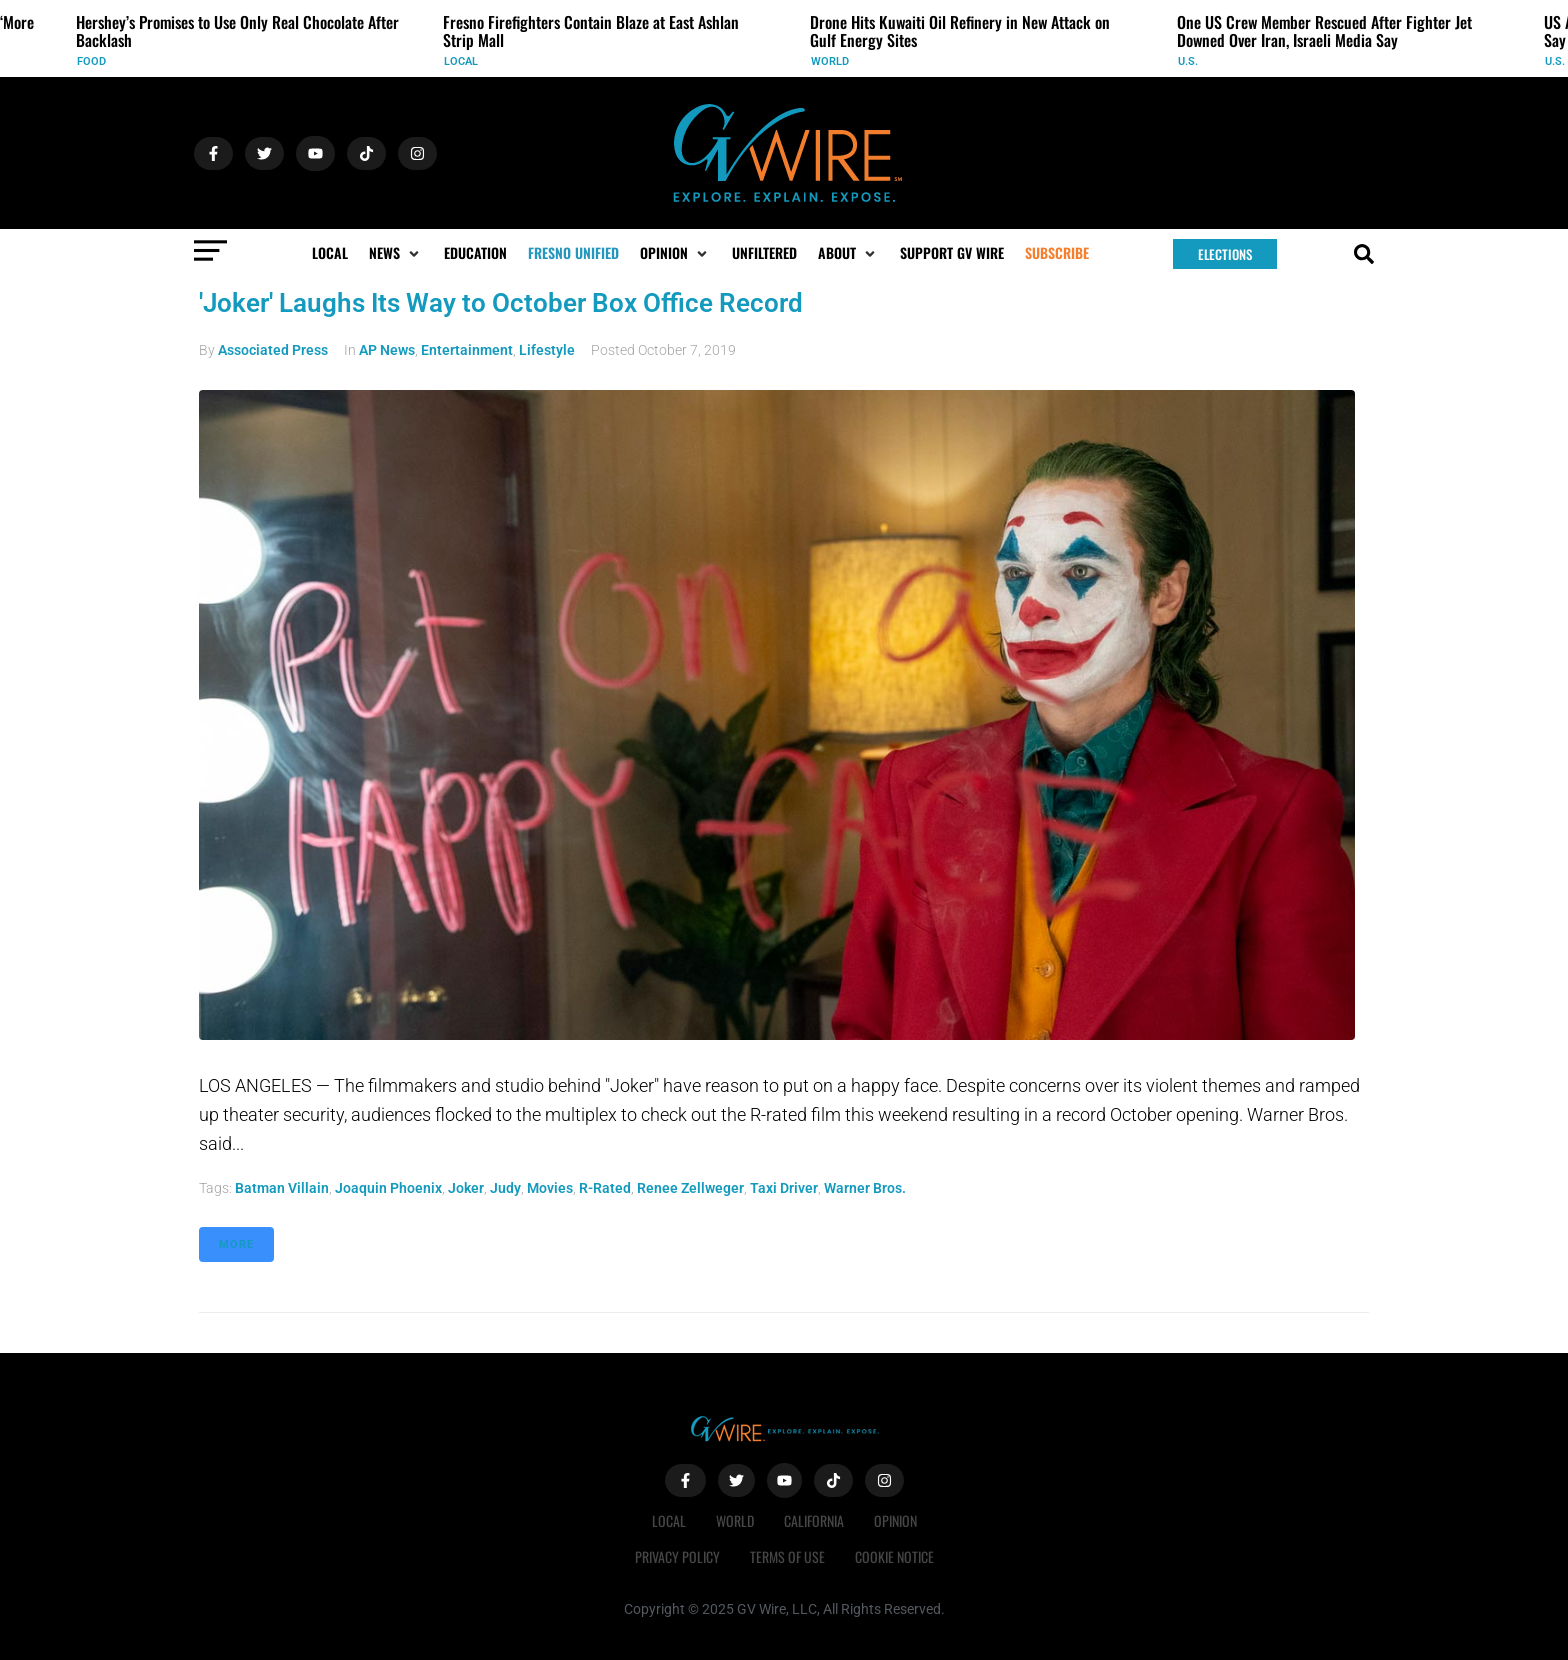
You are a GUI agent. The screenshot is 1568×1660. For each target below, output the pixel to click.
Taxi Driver (784, 1188)
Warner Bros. (865, 1188)
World (830, 61)
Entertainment (467, 350)
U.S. (1188, 61)
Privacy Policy (677, 1556)
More (236, 1244)
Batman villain (282, 1188)
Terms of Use (787, 1556)
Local (461, 61)
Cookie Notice (894, 1556)
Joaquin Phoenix (388, 1188)
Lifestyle (547, 350)
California (814, 1520)
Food (91, 61)
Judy (505, 1188)
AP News (387, 350)
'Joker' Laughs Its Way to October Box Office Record (501, 303)
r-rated (605, 1188)
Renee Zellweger (690, 1188)
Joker (466, 1188)
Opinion (895, 1520)
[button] (396, 253)
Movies (550, 1188)
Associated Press (273, 350)
